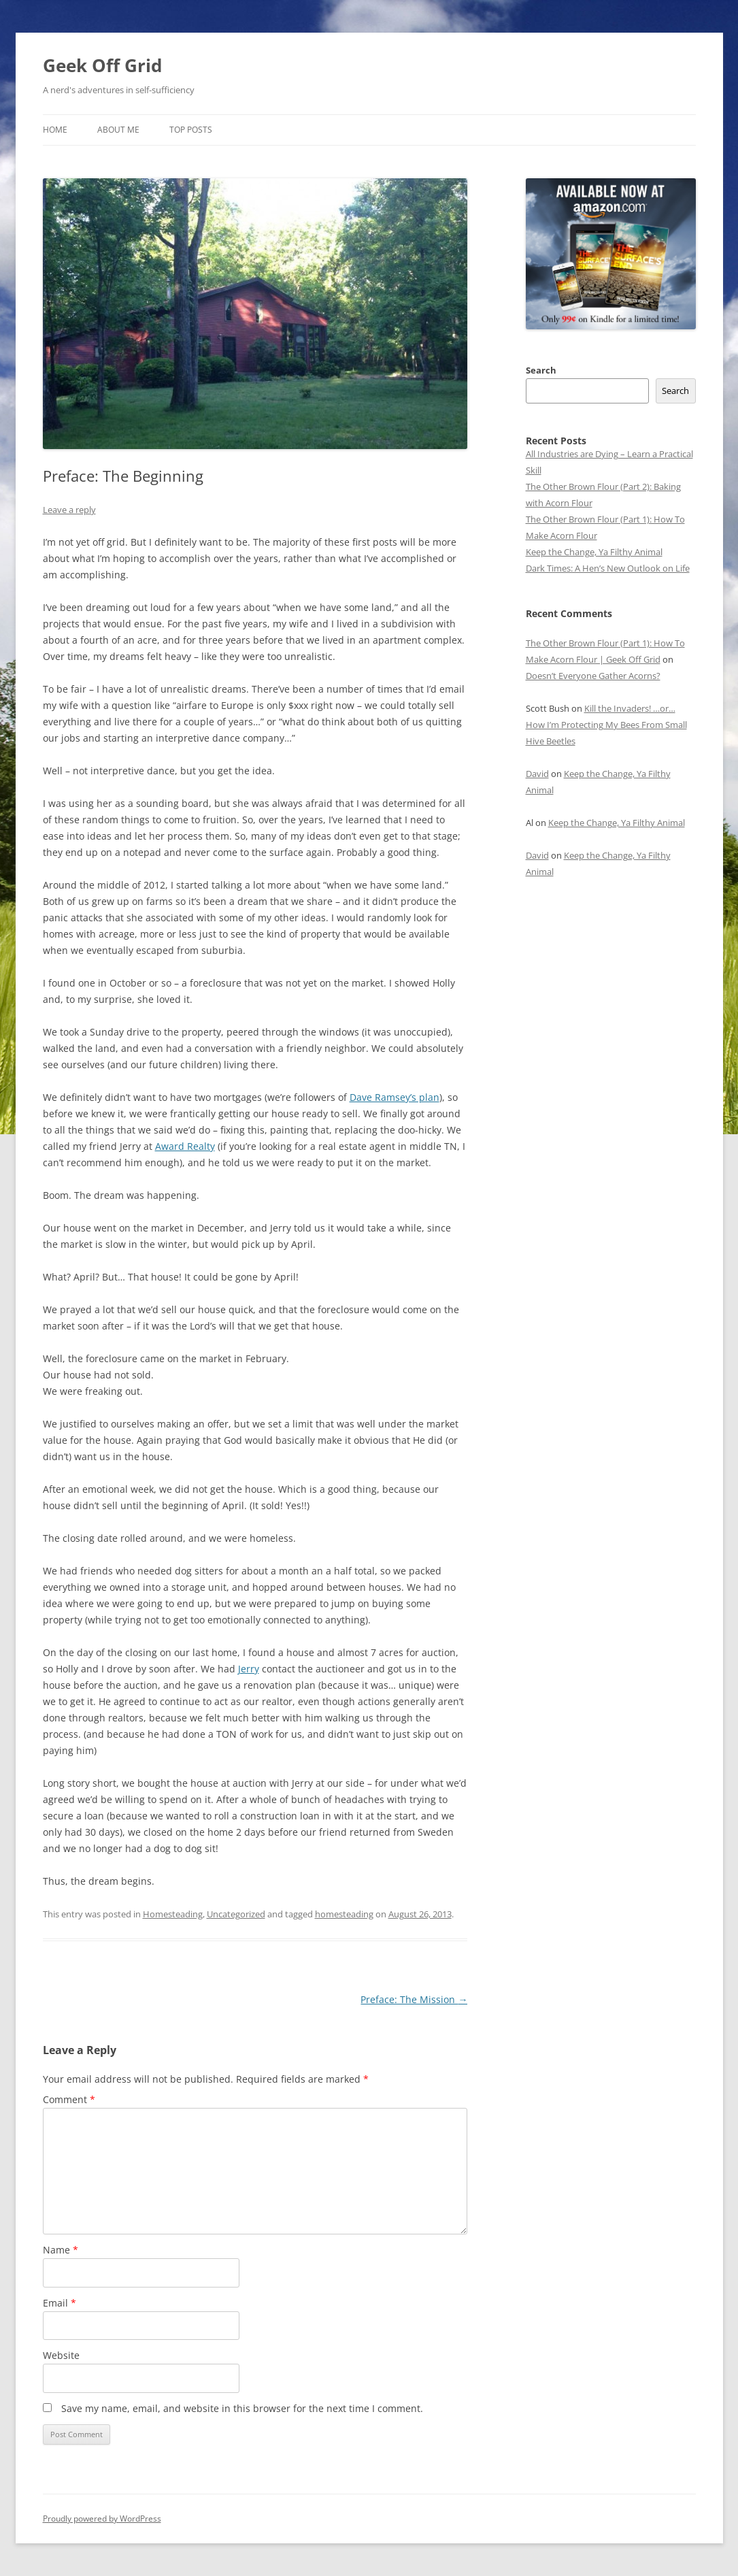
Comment (69, 2099)
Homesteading (173, 1914)
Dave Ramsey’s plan (394, 1097)
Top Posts (190, 129)
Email (59, 2302)
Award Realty (185, 1146)
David (537, 773)
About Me (118, 129)
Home (55, 129)
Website (61, 2355)
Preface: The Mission (413, 1999)
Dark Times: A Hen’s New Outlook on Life (608, 568)
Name (60, 2249)
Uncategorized (236, 1914)
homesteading (344, 1914)
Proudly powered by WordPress (102, 2518)
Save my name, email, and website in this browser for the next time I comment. (242, 2408)
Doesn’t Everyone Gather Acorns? (593, 676)
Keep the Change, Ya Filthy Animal (594, 552)
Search (541, 370)
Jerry (248, 1668)
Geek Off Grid (102, 65)
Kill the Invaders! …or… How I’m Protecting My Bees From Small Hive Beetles (606, 724)
